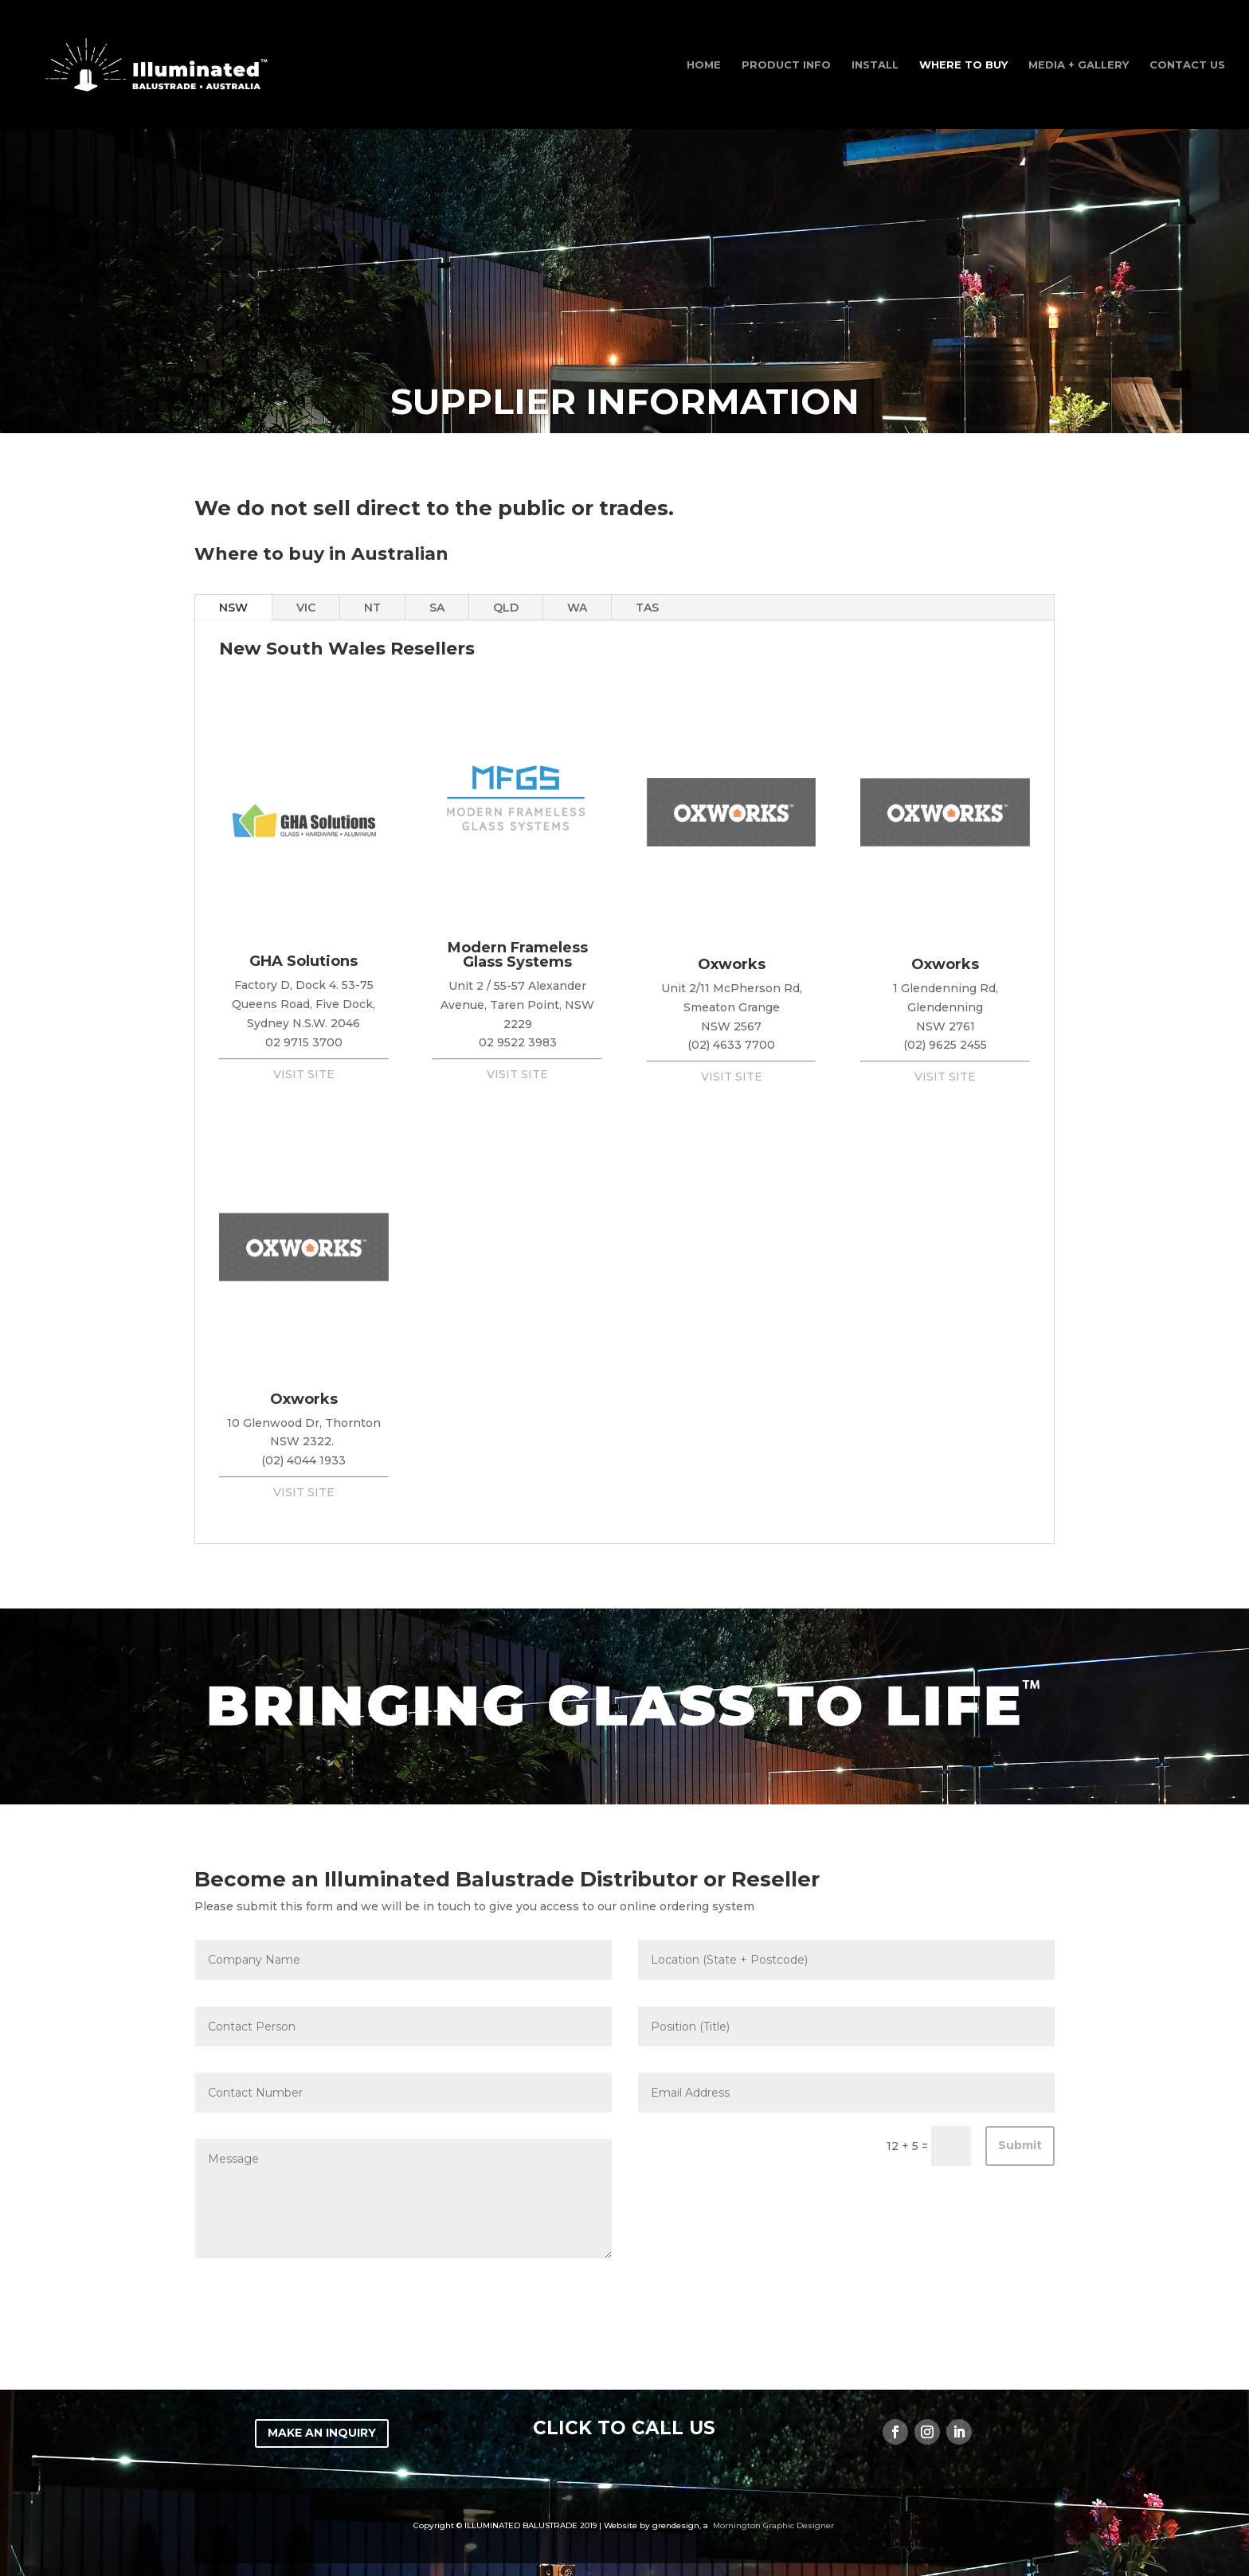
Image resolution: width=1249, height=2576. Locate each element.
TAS (647, 607)
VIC (305, 607)
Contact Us (1187, 65)
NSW (233, 607)
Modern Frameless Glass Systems (518, 955)
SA (436, 607)
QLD (506, 607)
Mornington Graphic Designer (773, 2525)
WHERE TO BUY (963, 65)
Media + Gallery (1078, 65)
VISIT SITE (304, 1074)
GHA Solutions (303, 961)
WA (577, 607)
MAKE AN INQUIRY (322, 2433)
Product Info (786, 65)
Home (704, 65)
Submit (1020, 2145)
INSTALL (875, 65)
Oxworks (731, 964)
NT (372, 607)
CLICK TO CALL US (624, 2428)
